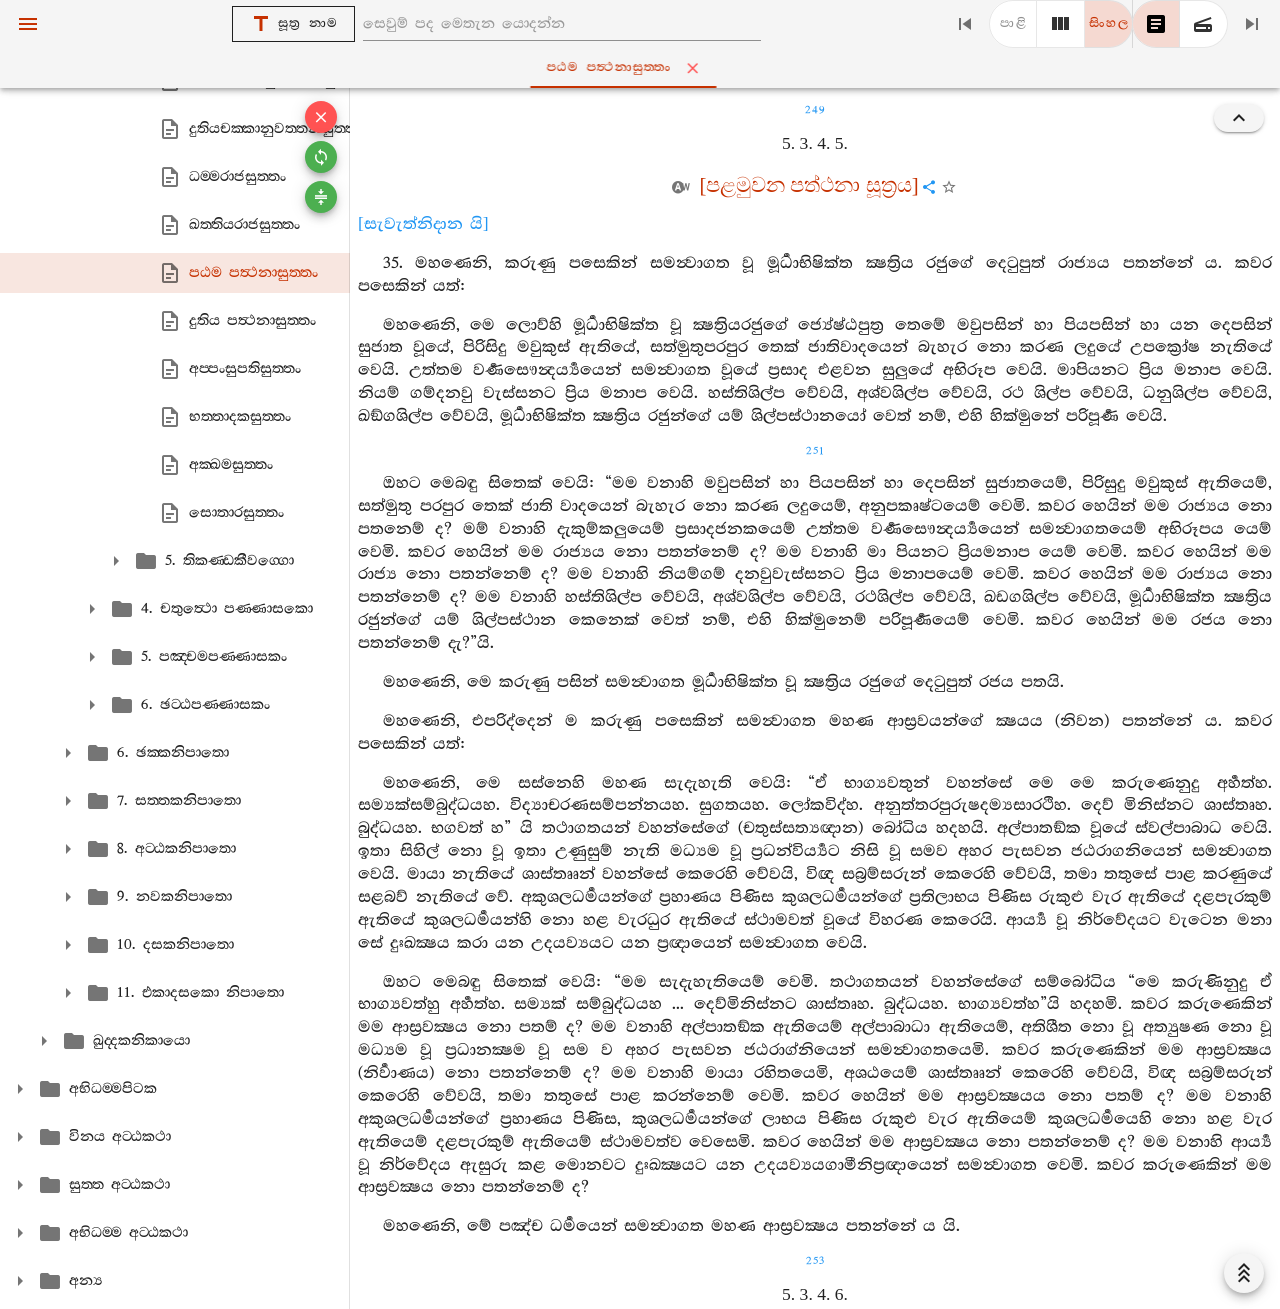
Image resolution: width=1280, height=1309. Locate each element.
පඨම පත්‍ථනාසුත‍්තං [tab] (644, 68)
